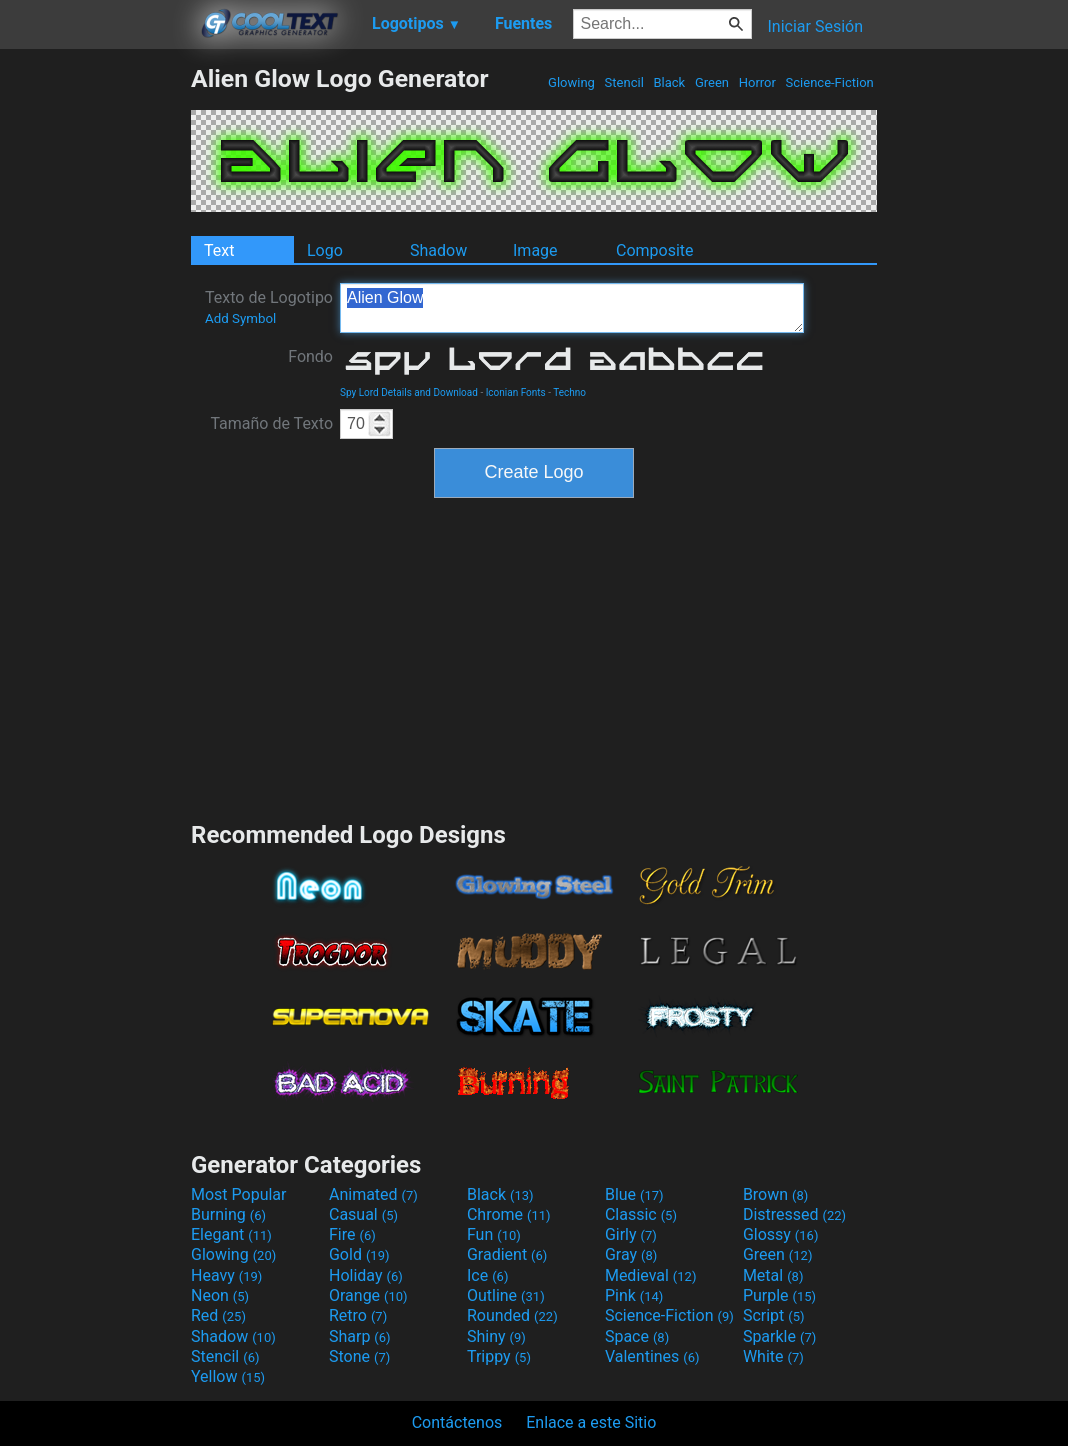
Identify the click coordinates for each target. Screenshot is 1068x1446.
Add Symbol (240, 318)
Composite (655, 250)
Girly (631, 1234)
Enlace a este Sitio (591, 1422)
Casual (363, 1214)
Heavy (226, 1275)
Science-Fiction (829, 82)
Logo (325, 250)
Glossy (781, 1234)
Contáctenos (457, 1422)
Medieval (651, 1275)
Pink (634, 1295)
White (773, 1356)
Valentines (652, 1356)
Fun (494, 1234)
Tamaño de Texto (271, 423)
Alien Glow (572, 308)
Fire (352, 1234)
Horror (757, 82)
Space (637, 1336)
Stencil (624, 82)
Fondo (310, 356)
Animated (373, 1194)
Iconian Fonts (516, 392)
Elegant (231, 1234)
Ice (487, 1275)
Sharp (360, 1336)
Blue (634, 1194)
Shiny (496, 1336)
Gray (631, 1254)
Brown (775, 1194)
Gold (359, 1254)
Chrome (509, 1214)
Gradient (507, 1254)
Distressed (794, 1214)
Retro (358, 1315)
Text (219, 250)
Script (774, 1315)
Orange (368, 1295)
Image (535, 250)
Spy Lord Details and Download (409, 392)
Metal (773, 1275)
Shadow (438, 250)
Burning (228, 1214)
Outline (506, 1295)
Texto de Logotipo (269, 307)
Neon (220, 1295)
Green (712, 82)
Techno (569, 392)
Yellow (228, 1376)
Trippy (499, 1356)
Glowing (571, 82)
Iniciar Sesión (815, 26)
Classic (641, 1214)
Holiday (366, 1275)
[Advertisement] (95, 364)
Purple (779, 1295)
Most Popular (239, 1194)
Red (218, 1315)
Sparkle (779, 1336)
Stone (359, 1356)
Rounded (512, 1315)
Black (669, 82)
